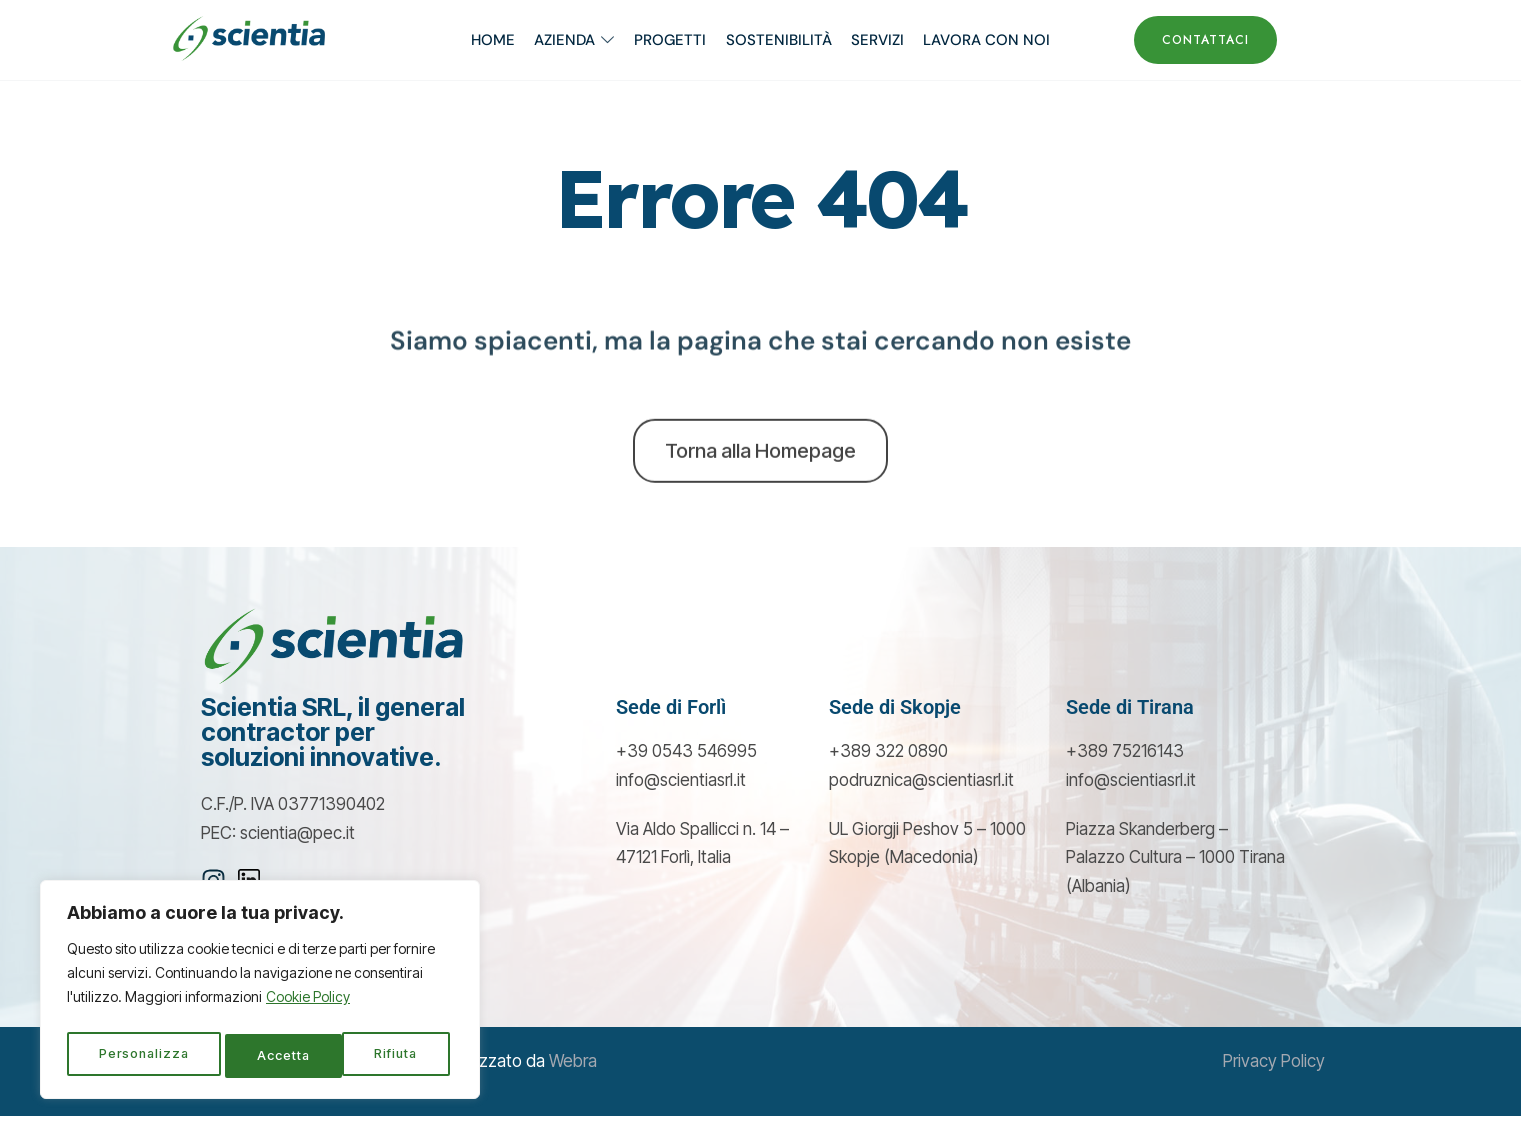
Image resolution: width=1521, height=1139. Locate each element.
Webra (573, 1085)
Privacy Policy (1274, 1085)
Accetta (396, 1055)
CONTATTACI (1205, 40)
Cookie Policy (308, 1005)
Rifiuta (280, 1055)
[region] (260, 994)
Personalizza (144, 1055)
